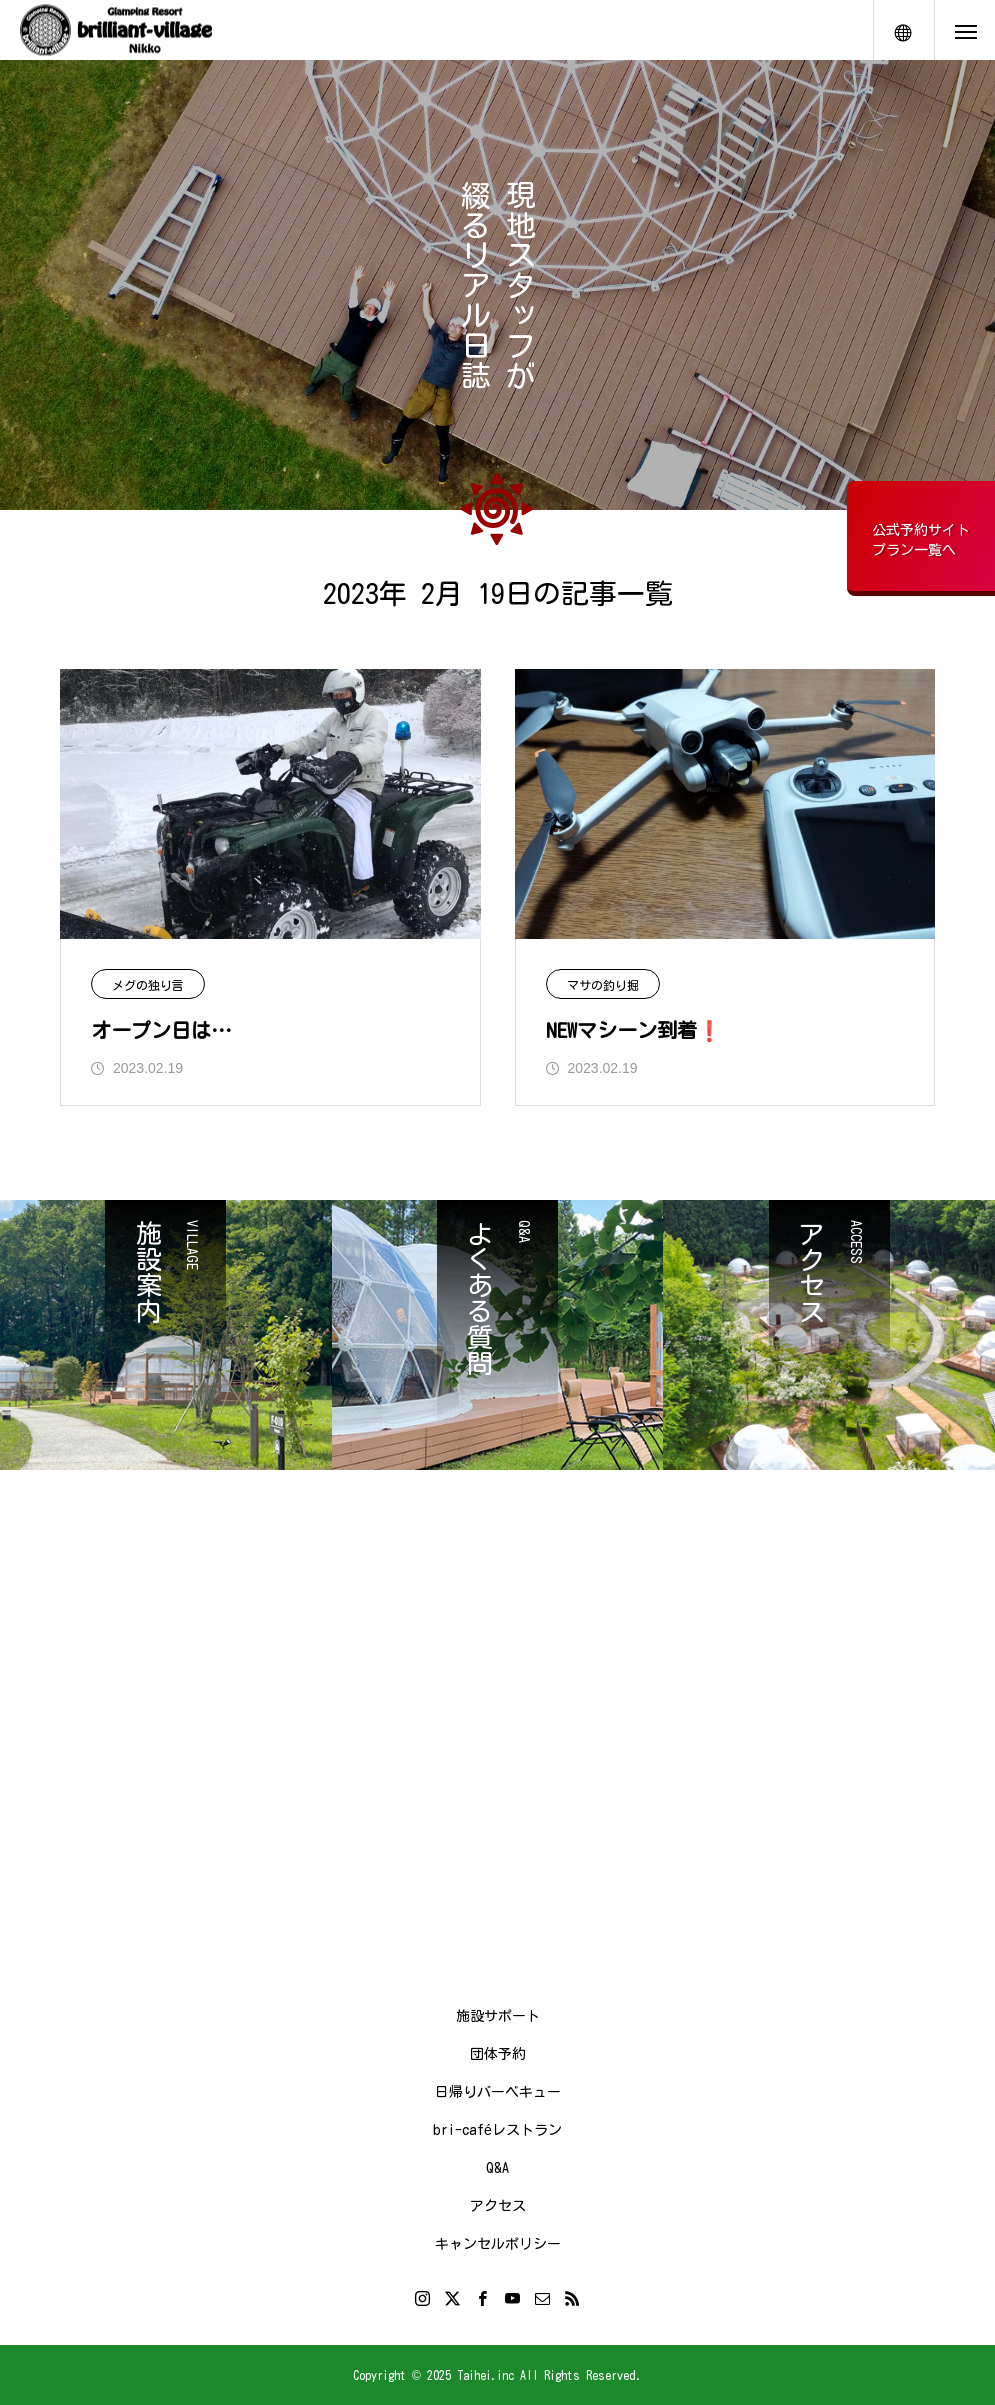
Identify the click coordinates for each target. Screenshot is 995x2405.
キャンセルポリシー (498, 2244)
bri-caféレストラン (497, 2130)
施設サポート (498, 2016)
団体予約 (498, 2054)
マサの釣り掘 (603, 985)
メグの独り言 (148, 985)
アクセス (498, 2206)
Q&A (497, 2168)
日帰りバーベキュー (498, 2092)
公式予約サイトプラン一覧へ (921, 540)
